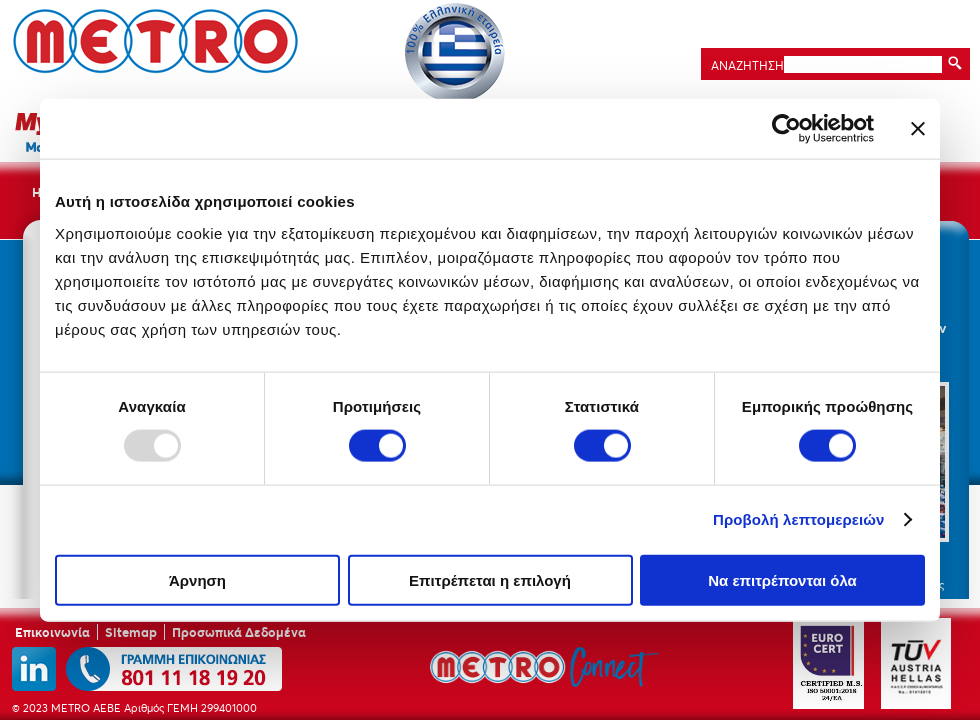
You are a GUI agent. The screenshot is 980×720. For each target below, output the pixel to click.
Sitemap (131, 632)
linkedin (34, 669)
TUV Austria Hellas (916, 663)
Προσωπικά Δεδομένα (239, 632)
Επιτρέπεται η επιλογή (490, 579)
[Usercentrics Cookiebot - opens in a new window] (786, 129)
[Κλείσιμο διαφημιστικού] (918, 129)
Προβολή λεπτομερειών (799, 519)
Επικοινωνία (52, 632)
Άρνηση (197, 579)
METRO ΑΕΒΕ (155, 41)
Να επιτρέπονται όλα (782, 579)
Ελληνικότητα (455, 53)
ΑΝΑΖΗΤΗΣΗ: (746, 65)
